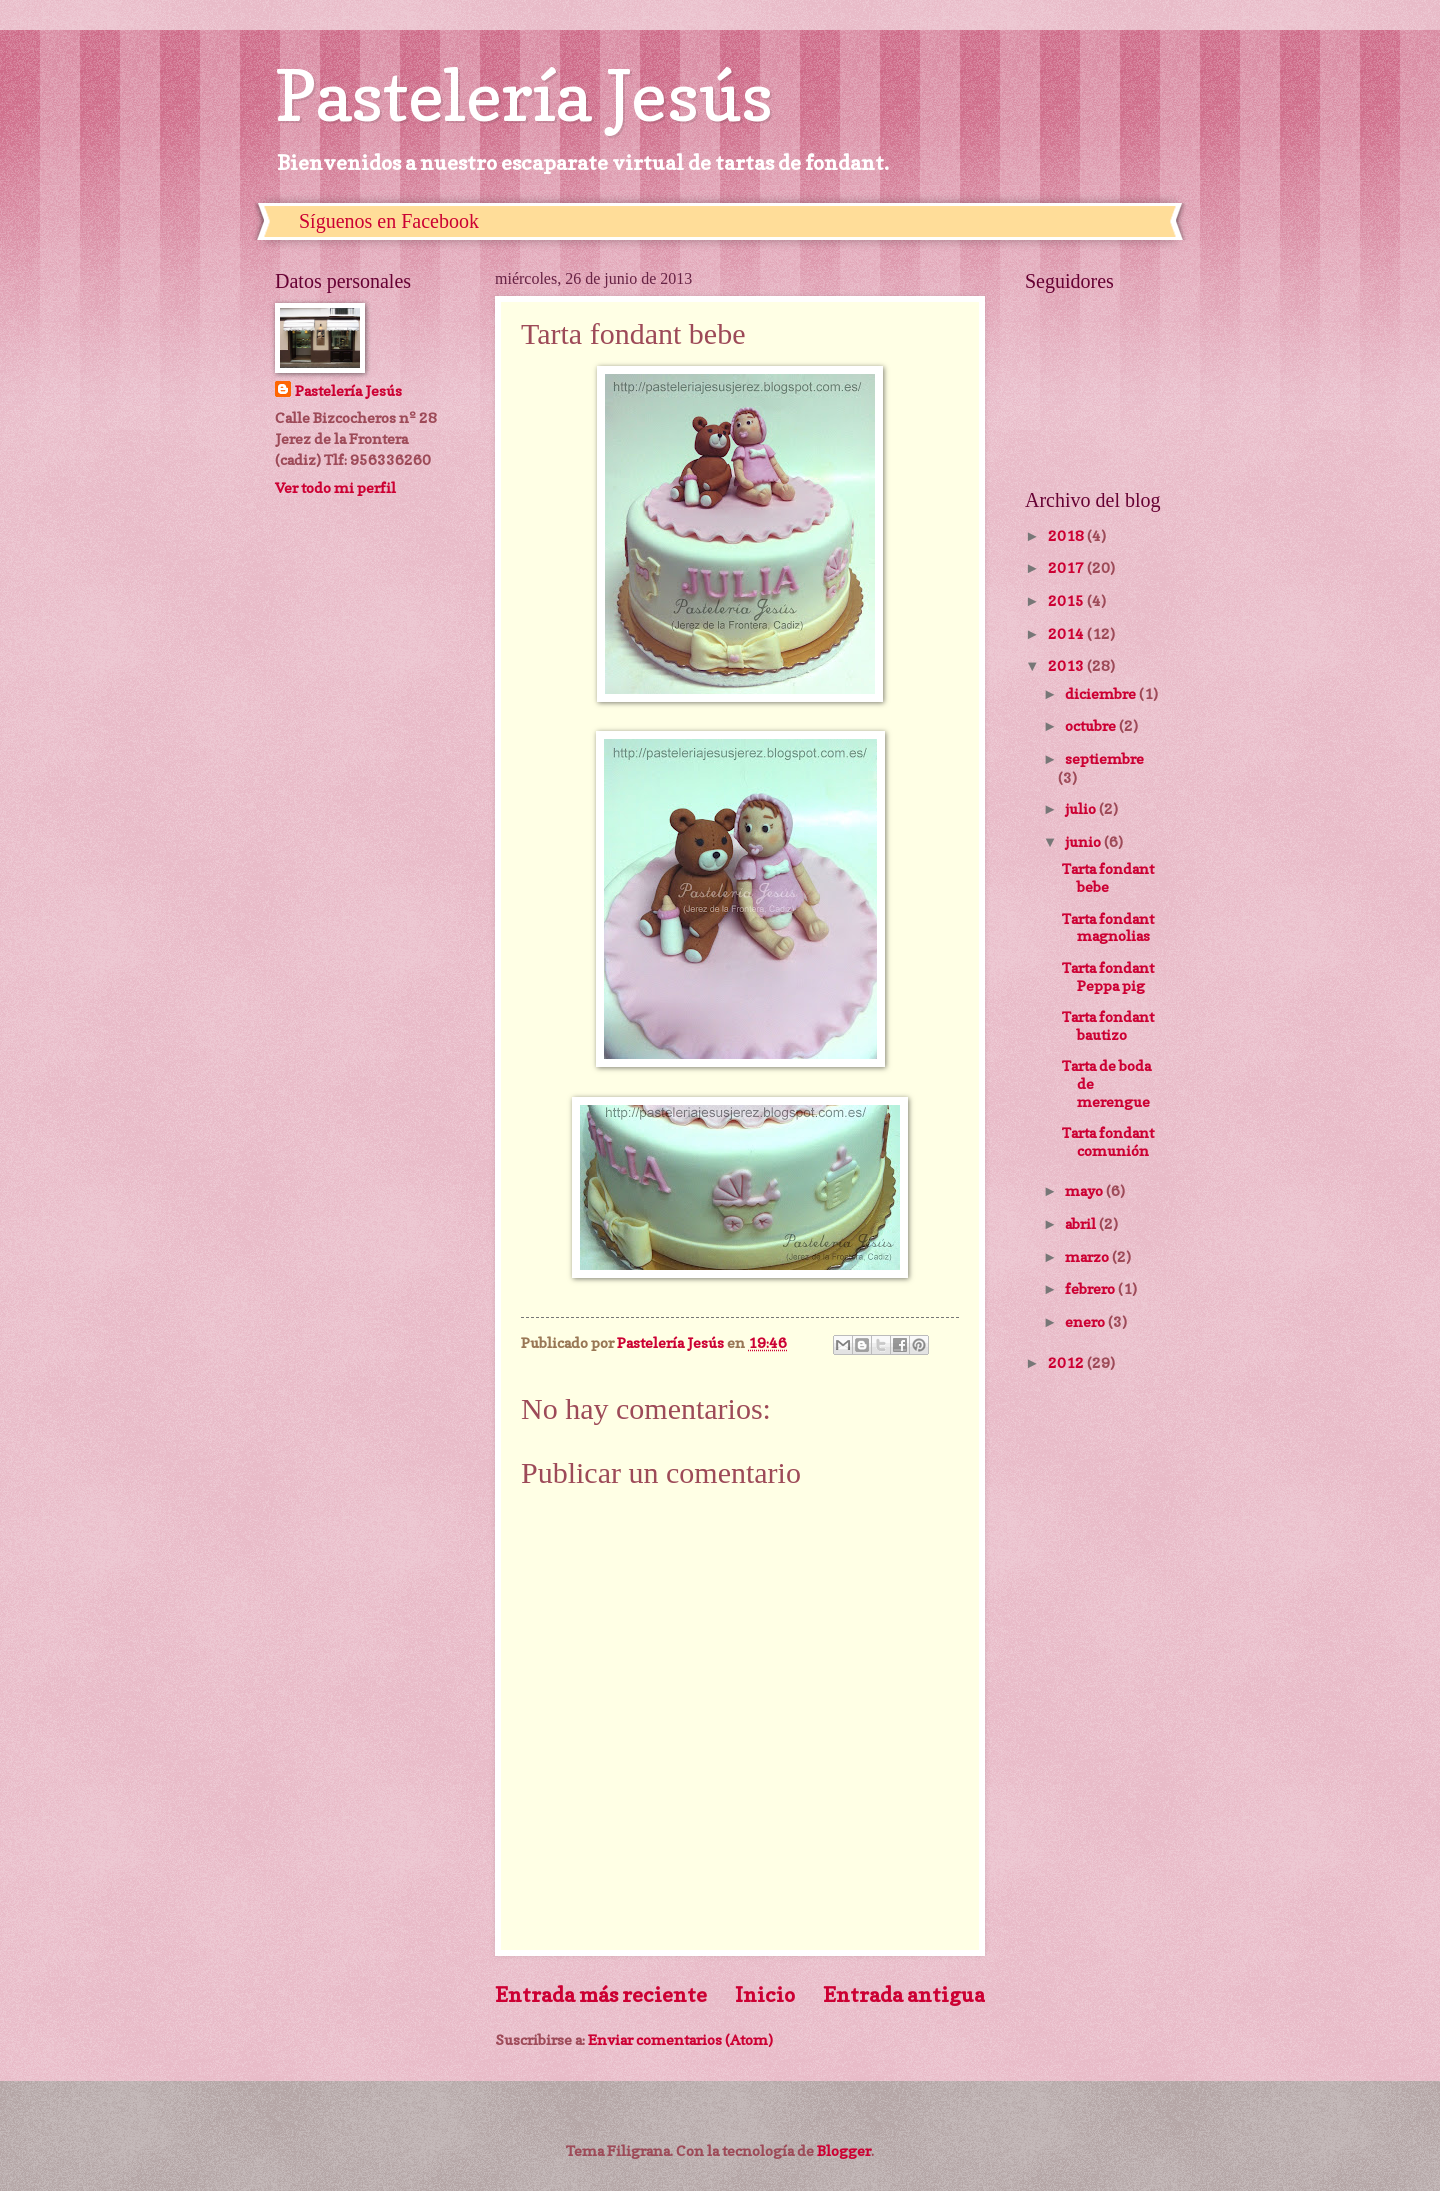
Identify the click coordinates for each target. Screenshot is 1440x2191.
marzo (1088, 1256)
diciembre (1102, 693)
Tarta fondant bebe (1108, 877)
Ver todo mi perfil (335, 487)
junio (1084, 841)
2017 (1067, 567)
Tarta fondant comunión (1108, 1141)
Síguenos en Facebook (389, 221)
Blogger (844, 2150)
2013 (1067, 665)
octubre (1092, 725)
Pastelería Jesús (524, 95)
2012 (1067, 1362)
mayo (1085, 1190)
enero (1086, 1321)
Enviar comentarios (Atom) (680, 2039)
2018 (1067, 535)
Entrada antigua (904, 1994)
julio (1082, 808)
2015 (1067, 600)
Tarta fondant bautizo (1108, 1025)
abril (1082, 1223)
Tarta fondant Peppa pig (1108, 976)
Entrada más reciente (601, 1994)
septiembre (1104, 758)
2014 (1067, 633)
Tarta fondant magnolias (1108, 927)
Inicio (765, 1994)
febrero (1091, 1288)
